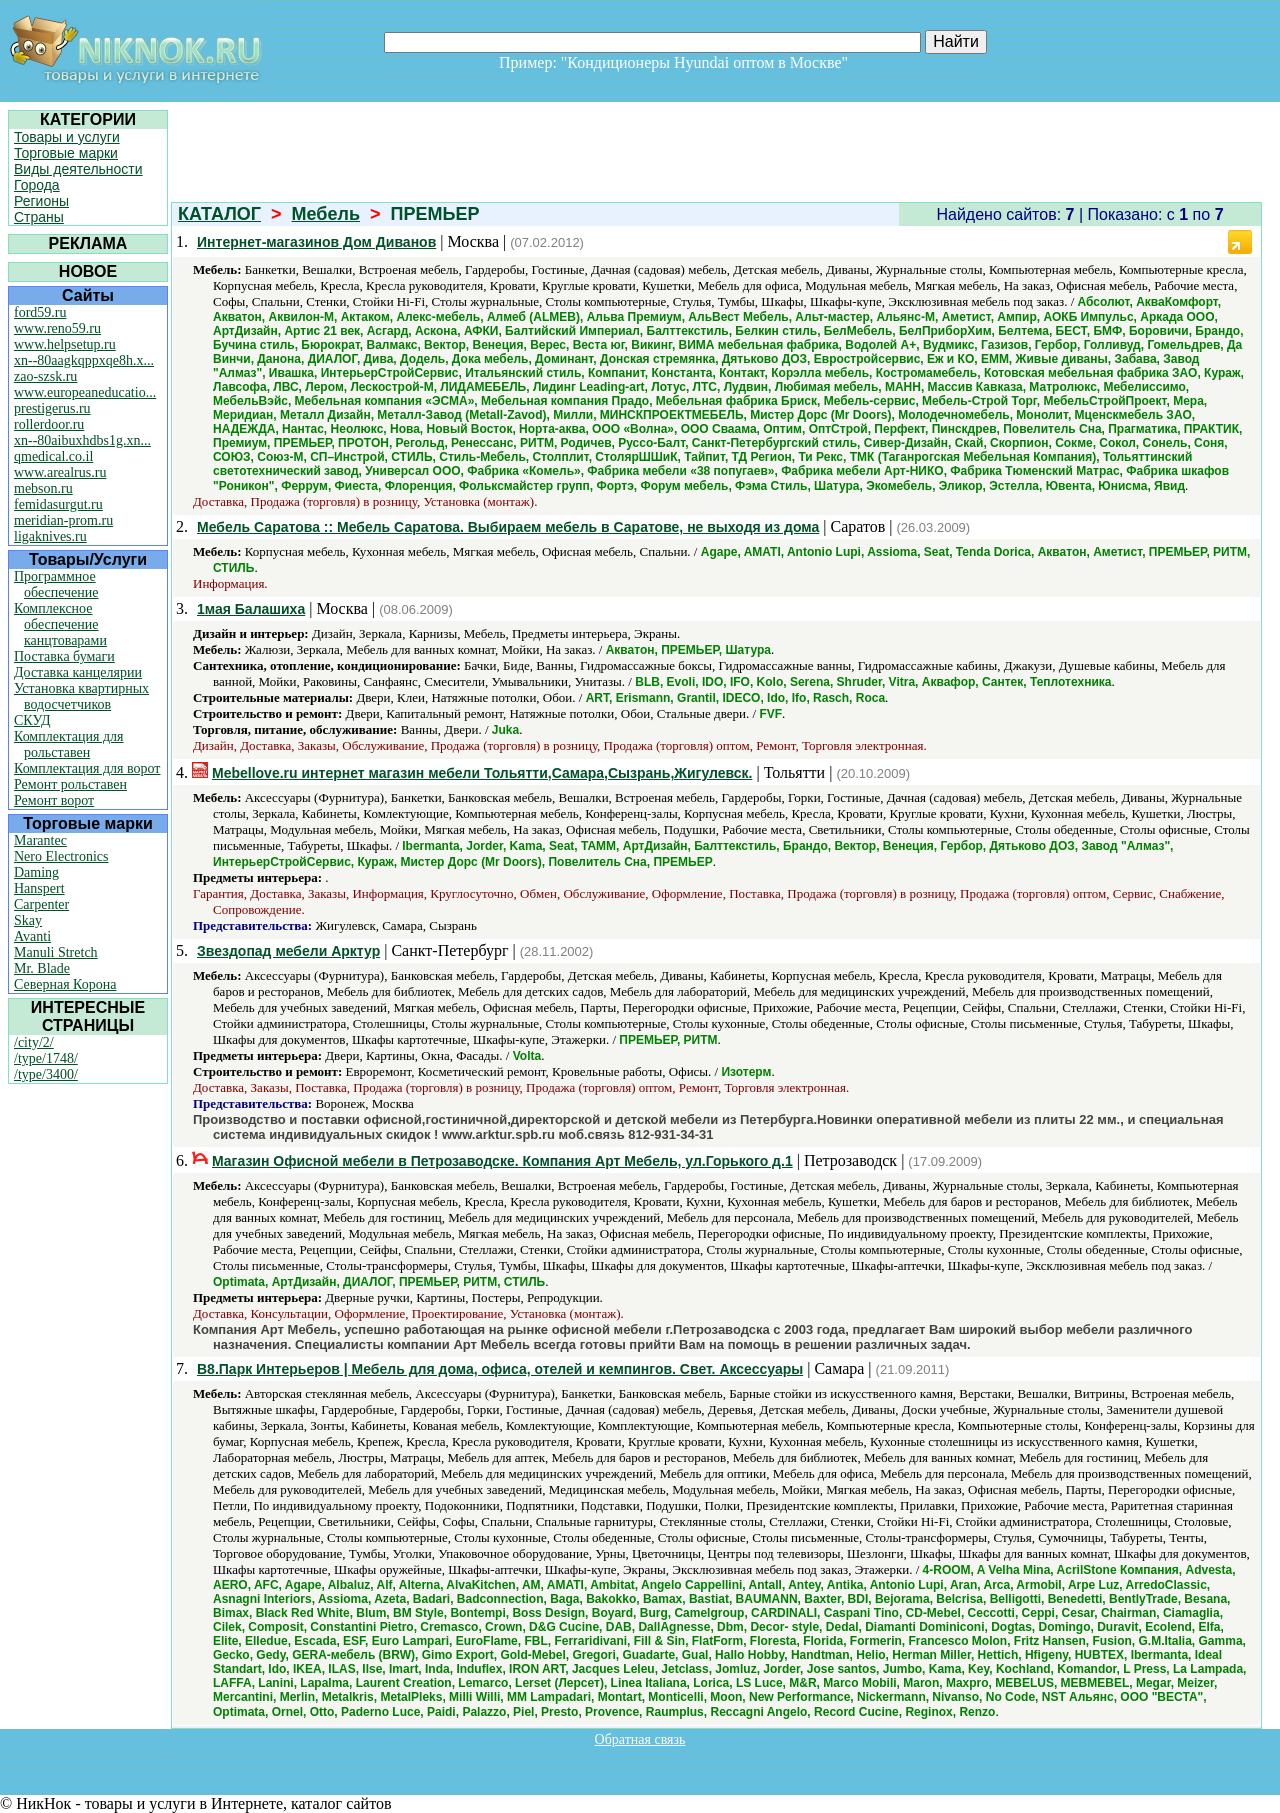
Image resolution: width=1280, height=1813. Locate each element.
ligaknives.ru (50, 536)
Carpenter (41, 904)
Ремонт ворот (54, 800)
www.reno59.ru (57, 328)
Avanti (32, 936)
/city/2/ (34, 1042)
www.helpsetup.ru (65, 344)
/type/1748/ (46, 1058)
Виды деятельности (78, 169)
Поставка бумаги (64, 656)
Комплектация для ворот (87, 768)
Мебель (326, 214)
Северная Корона (65, 984)
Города (37, 185)
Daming (36, 872)
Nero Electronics (61, 856)
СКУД (32, 720)
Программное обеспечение (56, 584)
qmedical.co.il (53, 456)
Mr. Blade (42, 968)
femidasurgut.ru (58, 504)
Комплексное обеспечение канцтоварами (60, 624)
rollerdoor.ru (49, 424)
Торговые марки (66, 153)
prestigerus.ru (52, 408)
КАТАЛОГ (219, 214)
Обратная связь (640, 1739)
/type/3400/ (46, 1074)
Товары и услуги (67, 137)
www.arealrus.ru (60, 472)
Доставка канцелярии (78, 672)
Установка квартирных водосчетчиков (81, 696)
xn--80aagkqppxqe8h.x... (84, 360)
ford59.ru (40, 312)
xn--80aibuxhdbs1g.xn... (82, 440)
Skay (28, 920)
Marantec (40, 840)
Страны (39, 217)
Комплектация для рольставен (69, 744)
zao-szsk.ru (45, 376)
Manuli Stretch (56, 952)
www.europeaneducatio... (85, 392)
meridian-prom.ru (63, 520)
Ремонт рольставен (70, 784)
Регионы (41, 201)
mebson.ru (43, 488)
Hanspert (39, 888)
